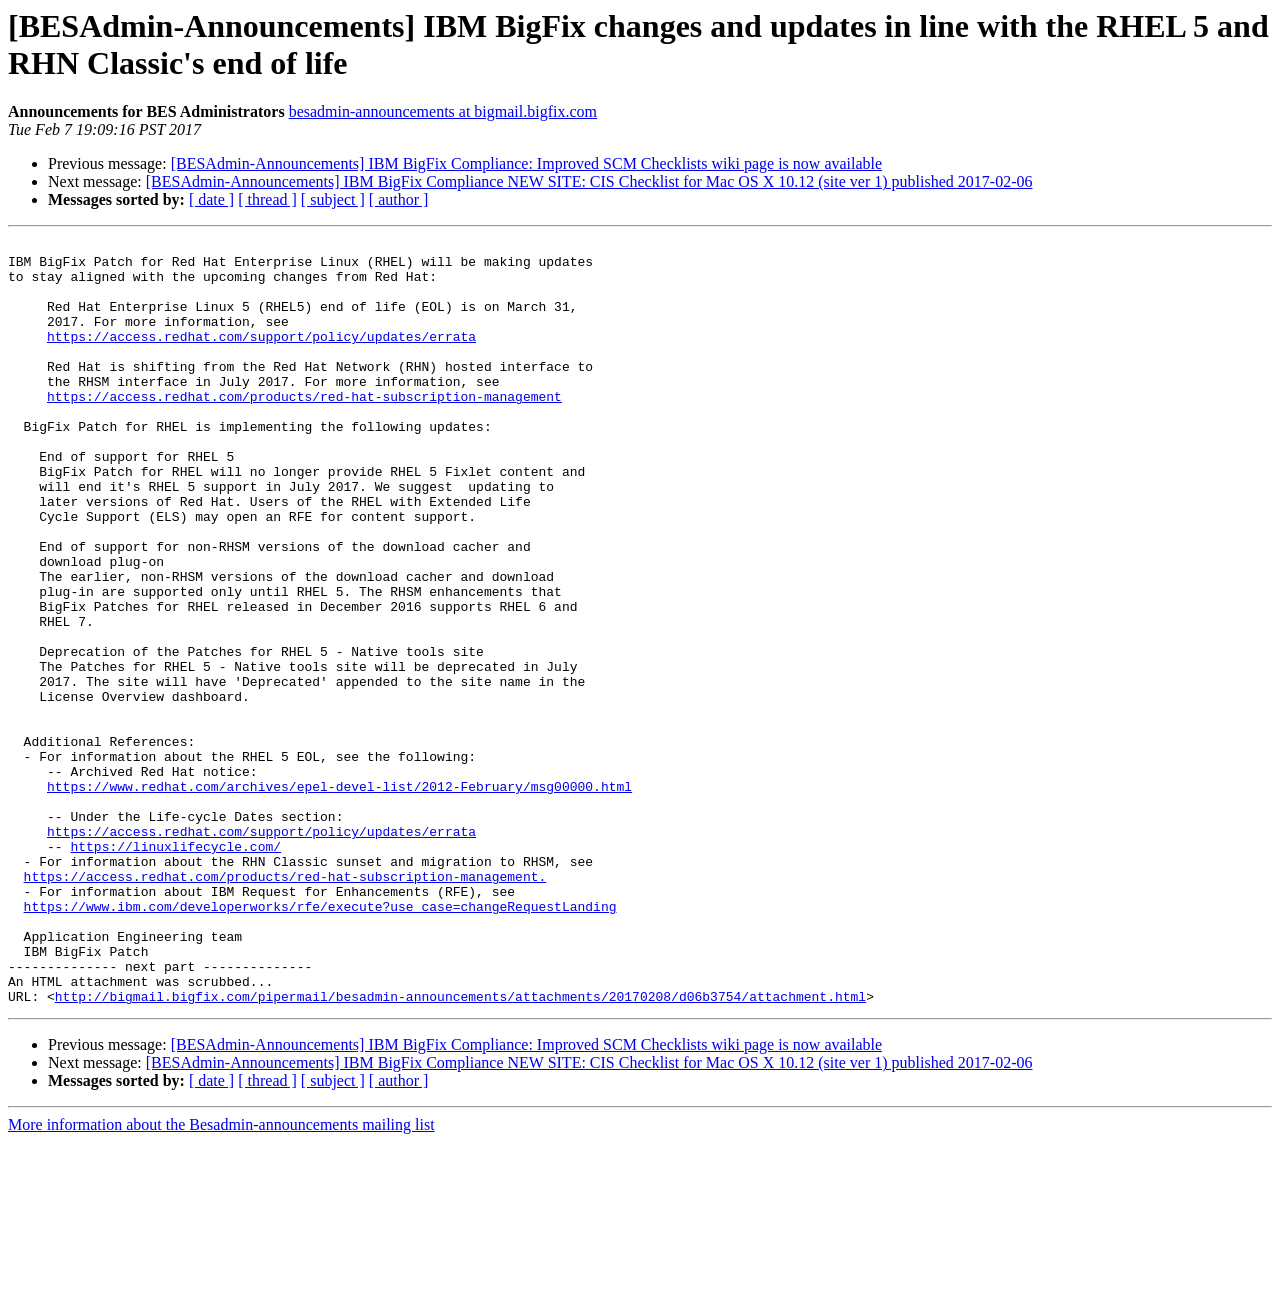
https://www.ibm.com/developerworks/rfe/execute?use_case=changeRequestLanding (320, 1041)
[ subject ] (333, 199)
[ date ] (211, 199)
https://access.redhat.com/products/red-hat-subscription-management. (285, 1005)
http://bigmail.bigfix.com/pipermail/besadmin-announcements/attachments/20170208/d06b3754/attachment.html (460, 1149)
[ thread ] (267, 199)
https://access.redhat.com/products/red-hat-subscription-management (304, 429)
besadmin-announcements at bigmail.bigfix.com (443, 111)
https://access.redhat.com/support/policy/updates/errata (261, 357)
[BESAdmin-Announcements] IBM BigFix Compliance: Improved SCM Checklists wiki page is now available (526, 163)
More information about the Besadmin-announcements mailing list (221, 1277)
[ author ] (399, 199)
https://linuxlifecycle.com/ (175, 969)
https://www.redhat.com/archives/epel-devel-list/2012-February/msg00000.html (339, 897)
